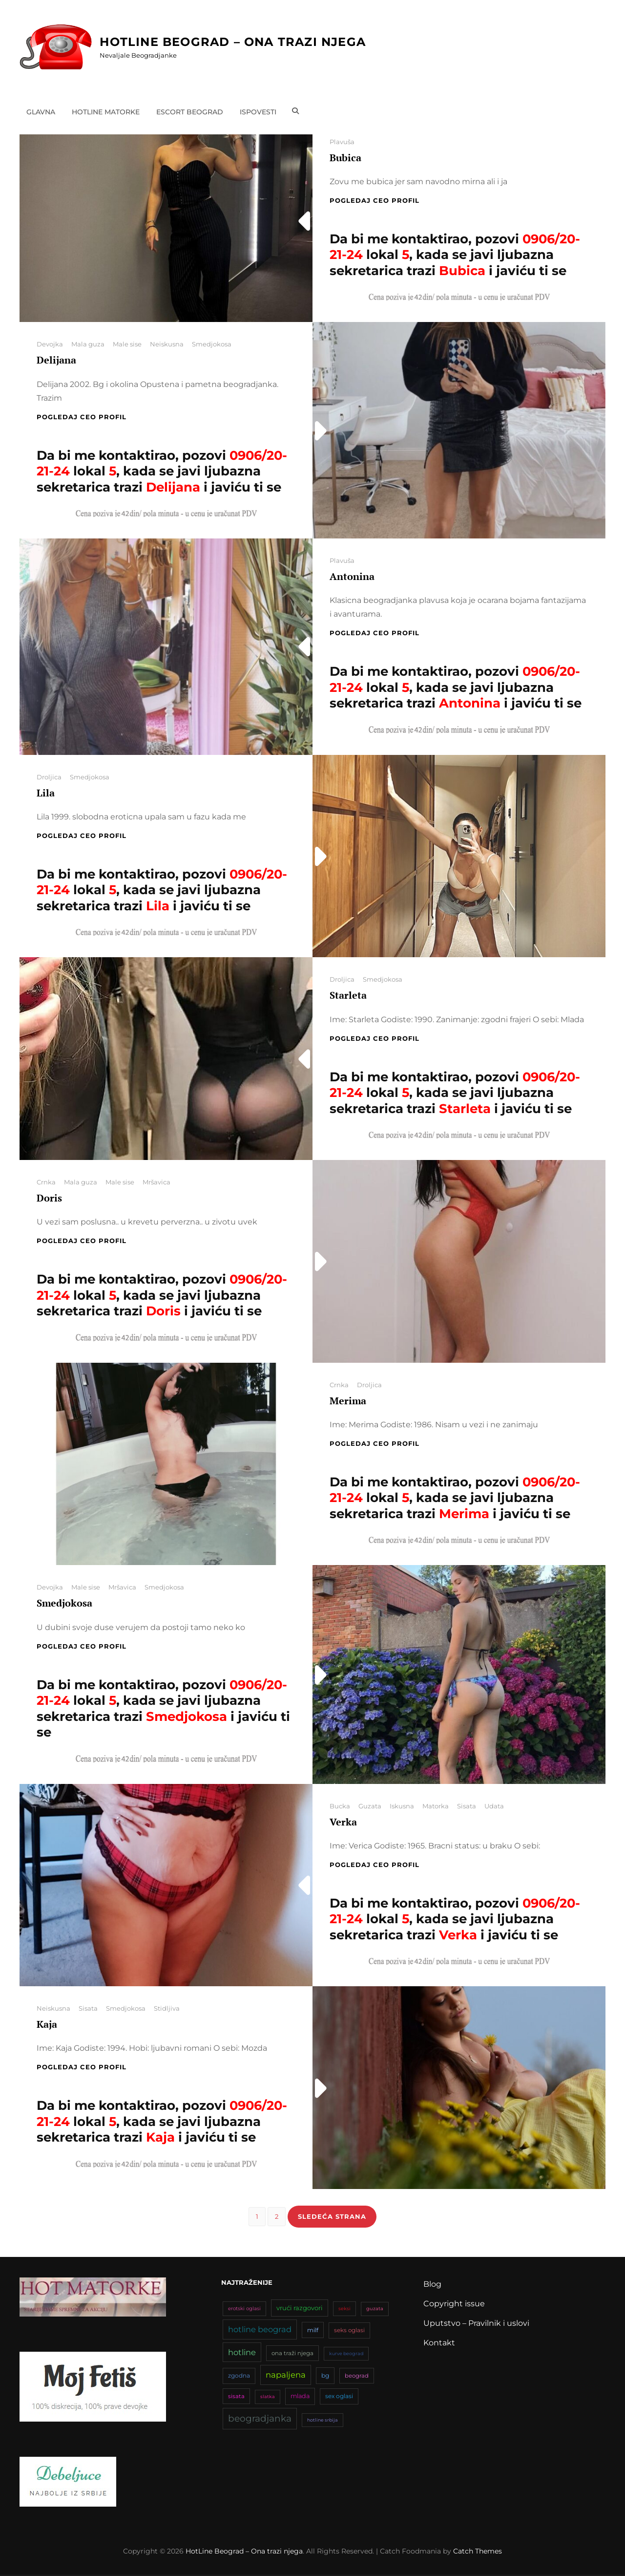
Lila (46, 792)
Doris (49, 1197)
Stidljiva (167, 2008)
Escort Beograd (190, 111)
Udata (494, 1806)
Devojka (50, 344)
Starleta (348, 995)
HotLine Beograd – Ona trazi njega (233, 42)
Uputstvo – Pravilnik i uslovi (476, 2325)
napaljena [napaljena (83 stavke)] (286, 2377)
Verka (343, 1821)
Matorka (435, 1806)
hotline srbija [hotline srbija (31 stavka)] (322, 2421)
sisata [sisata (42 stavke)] (236, 2398)
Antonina (352, 576)
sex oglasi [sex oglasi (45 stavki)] (339, 2398)
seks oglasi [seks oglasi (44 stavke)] (349, 2332)
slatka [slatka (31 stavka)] (267, 2398)
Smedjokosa (211, 344)
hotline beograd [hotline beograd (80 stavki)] (260, 2331)
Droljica (49, 777)
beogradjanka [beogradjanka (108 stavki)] (260, 2420)
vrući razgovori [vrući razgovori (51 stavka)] (299, 2310)
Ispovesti (258, 111)
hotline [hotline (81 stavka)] (242, 2354)
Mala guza (87, 344)
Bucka (340, 1806)
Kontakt (439, 2344)
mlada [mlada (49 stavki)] (300, 2398)
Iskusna (402, 1806)
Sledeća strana (332, 2217)
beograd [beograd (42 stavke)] (357, 2377)
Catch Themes (477, 2553)
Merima (348, 1400)
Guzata (369, 1806)
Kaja (47, 2024)
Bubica (345, 157)
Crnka (46, 1182)
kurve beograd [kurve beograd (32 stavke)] (346, 2355)
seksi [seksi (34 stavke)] (344, 2310)
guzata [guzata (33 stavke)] (374, 2310)
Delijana (56, 359)
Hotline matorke (106, 111)
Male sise (127, 344)
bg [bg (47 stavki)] (325, 2377)
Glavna (41, 111)
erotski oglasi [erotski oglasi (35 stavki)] (244, 2310)
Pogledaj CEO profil (374, 200)
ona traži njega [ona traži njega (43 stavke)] (292, 2354)
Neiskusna (167, 344)
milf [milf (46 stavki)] (312, 2332)
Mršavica (156, 1182)
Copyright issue (454, 2305)
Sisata (466, 1806)
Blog (432, 2286)
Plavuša (342, 142)
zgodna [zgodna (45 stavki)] (239, 2377)
